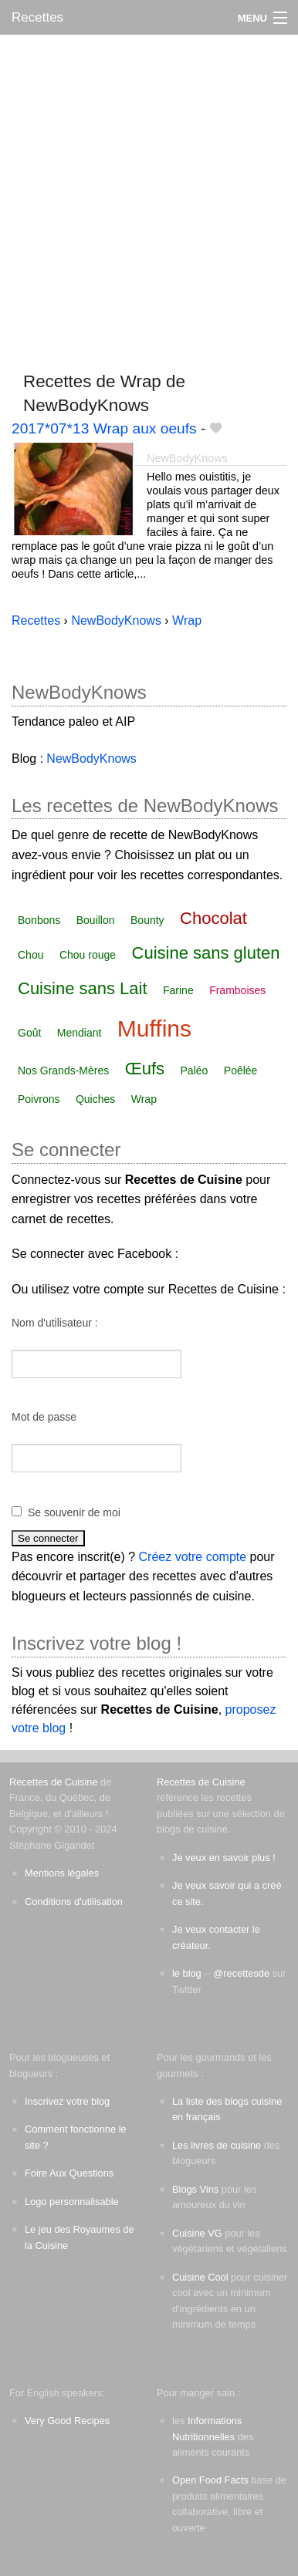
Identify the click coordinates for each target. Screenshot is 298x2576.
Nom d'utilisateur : (55, 1323)
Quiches (95, 1099)
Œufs (144, 1068)
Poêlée (241, 1070)
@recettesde (241, 1973)
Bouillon (95, 920)
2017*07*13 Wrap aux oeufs (104, 428)
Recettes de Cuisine (53, 1782)
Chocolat (213, 918)
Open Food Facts (210, 2480)
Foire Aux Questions (69, 2173)
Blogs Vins (195, 2189)
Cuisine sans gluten (206, 953)
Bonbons (39, 920)
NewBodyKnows (187, 458)
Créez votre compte (193, 1556)
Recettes (37, 17)
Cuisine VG (197, 2233)
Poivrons (38, 1099)
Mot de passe (44, 1417)
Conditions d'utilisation (74, 1901)
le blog (186, 1973)
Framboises (237, 990)
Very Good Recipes (67, 2420)
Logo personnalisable (72, 2201)
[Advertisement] (149, 196)
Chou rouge (87, 955)
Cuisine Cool (200, 2277)
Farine (178, 990)
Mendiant (79, 1033)
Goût (29, 1033)
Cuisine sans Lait (82, 988)
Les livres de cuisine (216, 2145)
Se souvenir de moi (74, 1512)
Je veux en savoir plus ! (224, 1857)
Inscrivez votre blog (67, 2101)
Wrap (144, 1099)
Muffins (154, 1028)
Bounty (147, 920)
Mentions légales (62, 1873)
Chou (30, 955)
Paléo (194, 1070)
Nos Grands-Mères (63, 1070)
